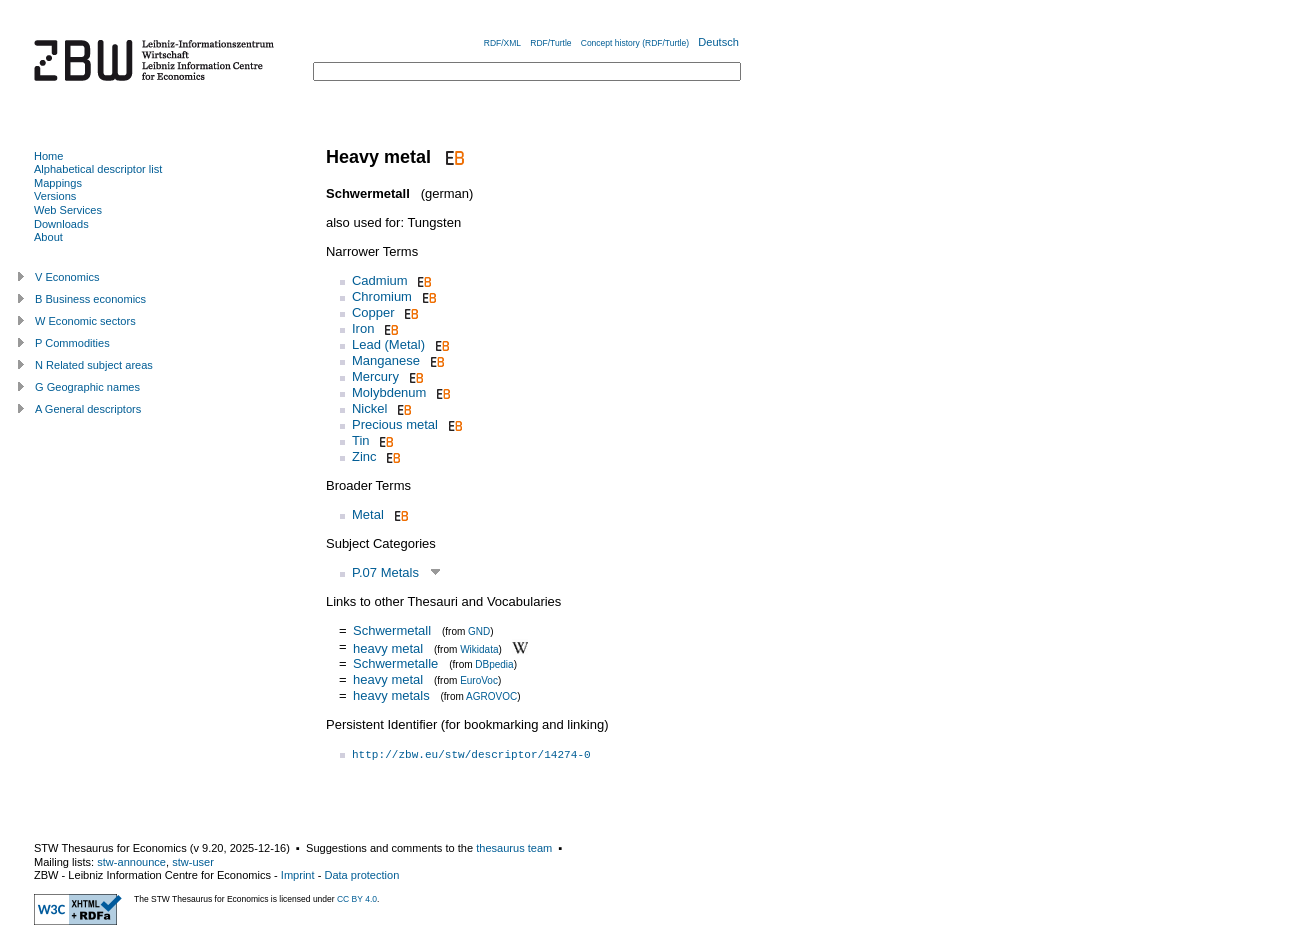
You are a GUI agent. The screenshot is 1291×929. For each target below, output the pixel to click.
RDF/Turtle (550, 43)
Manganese (386, 360)
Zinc (364, 456)
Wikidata (479, 648)
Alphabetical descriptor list (98, 169)
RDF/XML (502, 43)
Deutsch (718, 42)
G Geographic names (87, 387)
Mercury (375, 376)
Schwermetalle (395, 663)
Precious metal (395, 424)
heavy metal (388, 647)
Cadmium (380, 280)
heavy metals (391, 695)
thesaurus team (514, 848)
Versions (55, 196)
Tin (361, 440)
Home (48, 156)
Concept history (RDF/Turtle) (635, 43)
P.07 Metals (385, 572)
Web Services (68, 210)
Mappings (58, 183)
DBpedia (494, 664)
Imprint (298, 875)
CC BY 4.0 (357, 899)
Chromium (382, 296)
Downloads (61, 224)
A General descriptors (88, 409)
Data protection (361, 875)
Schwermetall (392, 630)
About (48, 237)
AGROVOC (491, 696)
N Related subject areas (94, 365)
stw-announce (131, 862)
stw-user (193, 862)
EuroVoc (479, 680)
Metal (368, 514)
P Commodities (72, 343)
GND (479, 631)
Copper (373, 312)
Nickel (369, 408)
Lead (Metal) (388, 344)
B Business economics (90, 299)
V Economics (67, 277)
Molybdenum (389, 392)
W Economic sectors (85, 321)
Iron (363, 328)
